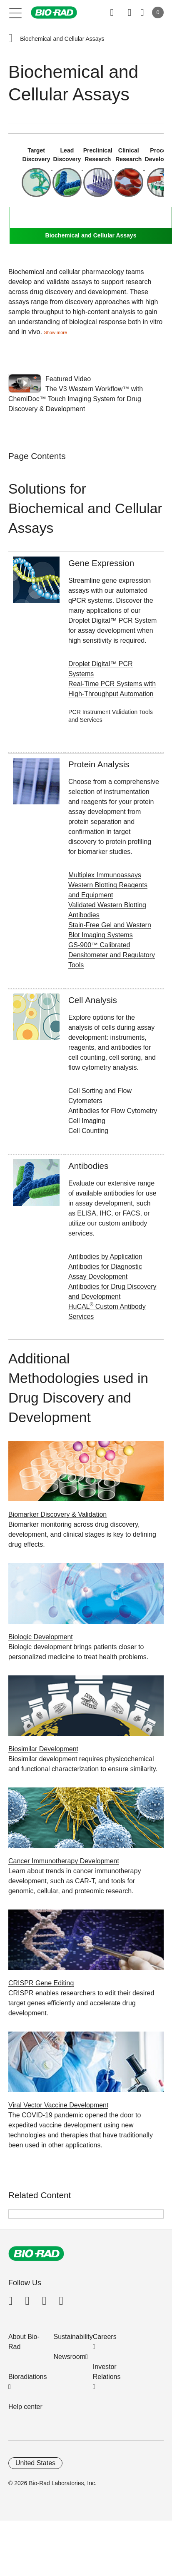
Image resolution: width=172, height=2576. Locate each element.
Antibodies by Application (105, 1256)
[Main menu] (15, 12)
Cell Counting (88, 1130)
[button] (10, 39)
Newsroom (69, 2356)
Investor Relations (107, 2371)
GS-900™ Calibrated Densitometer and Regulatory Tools (111, 954)
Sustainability (73, 2336)
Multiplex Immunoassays (104, 875)
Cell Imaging (86, 1120)
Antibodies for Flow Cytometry (112, 1110)
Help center (25, 2406)
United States (35, 2462)
